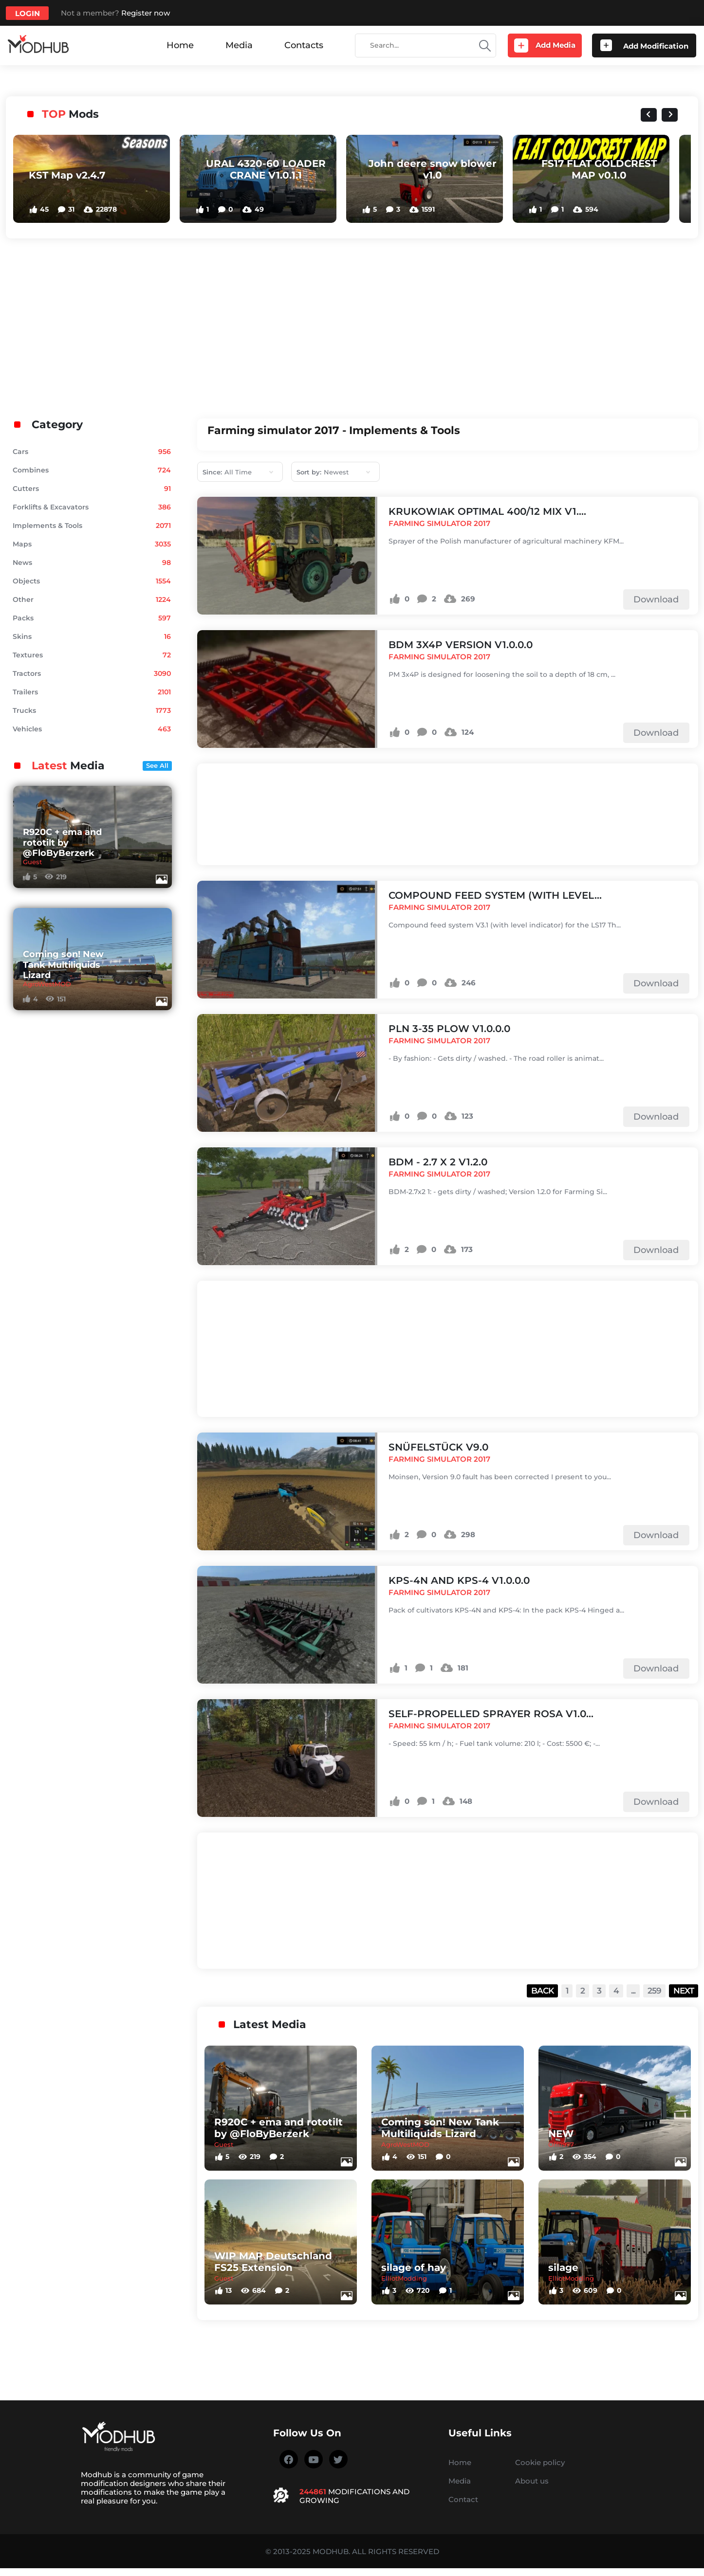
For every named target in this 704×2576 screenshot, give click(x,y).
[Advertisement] (352, 326)
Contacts (303, 45)
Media (239, 45)
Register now (145, 13)
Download (656, 599)
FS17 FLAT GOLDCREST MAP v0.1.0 (599, 169)
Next (683, 1990)
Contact (463, 2499)
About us (532, 2480)
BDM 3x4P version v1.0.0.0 (461, 645)
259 (654, 1990)
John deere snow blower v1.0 (433, 169)
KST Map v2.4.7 (67, 175)
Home (180, 45)
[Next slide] (670, 115)
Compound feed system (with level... (495, 895)
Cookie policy (540, 2462)
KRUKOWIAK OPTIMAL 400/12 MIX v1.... (487, 511)
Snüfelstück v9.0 (438, 1447)
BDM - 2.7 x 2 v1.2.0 (438, 1162)
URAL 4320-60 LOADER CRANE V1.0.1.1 (266, 169)
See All (157, 765)
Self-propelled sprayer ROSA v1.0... (491, 1714)
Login (27, 13)
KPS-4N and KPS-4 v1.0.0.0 (459, 1580)
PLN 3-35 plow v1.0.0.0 (449, 1028)
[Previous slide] (649, 115)
